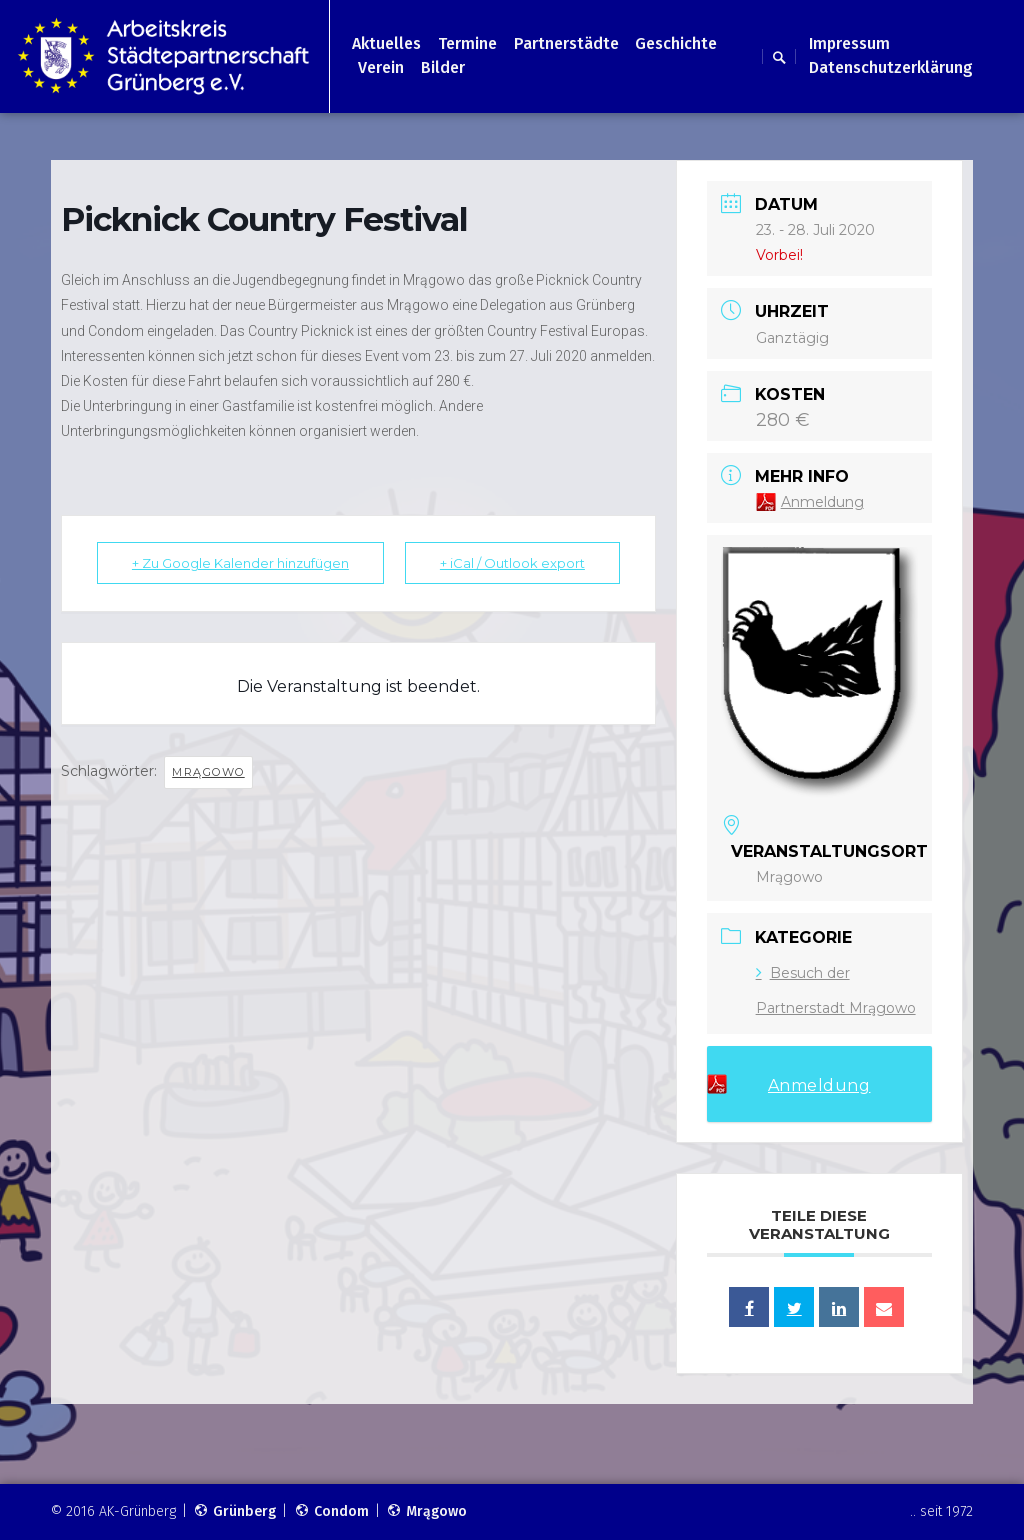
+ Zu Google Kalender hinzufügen (240, 563)
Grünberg (234, 1511)
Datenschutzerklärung (891, 67)
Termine (467, 43)
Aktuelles (386, 43)
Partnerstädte (566, 43)
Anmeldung (822, 502)
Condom (331, 1511)
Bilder (443, 67)
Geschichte (676, 43)
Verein (381, 67)
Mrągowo (208, 772)
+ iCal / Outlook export (512, 563)
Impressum (849, 43)
